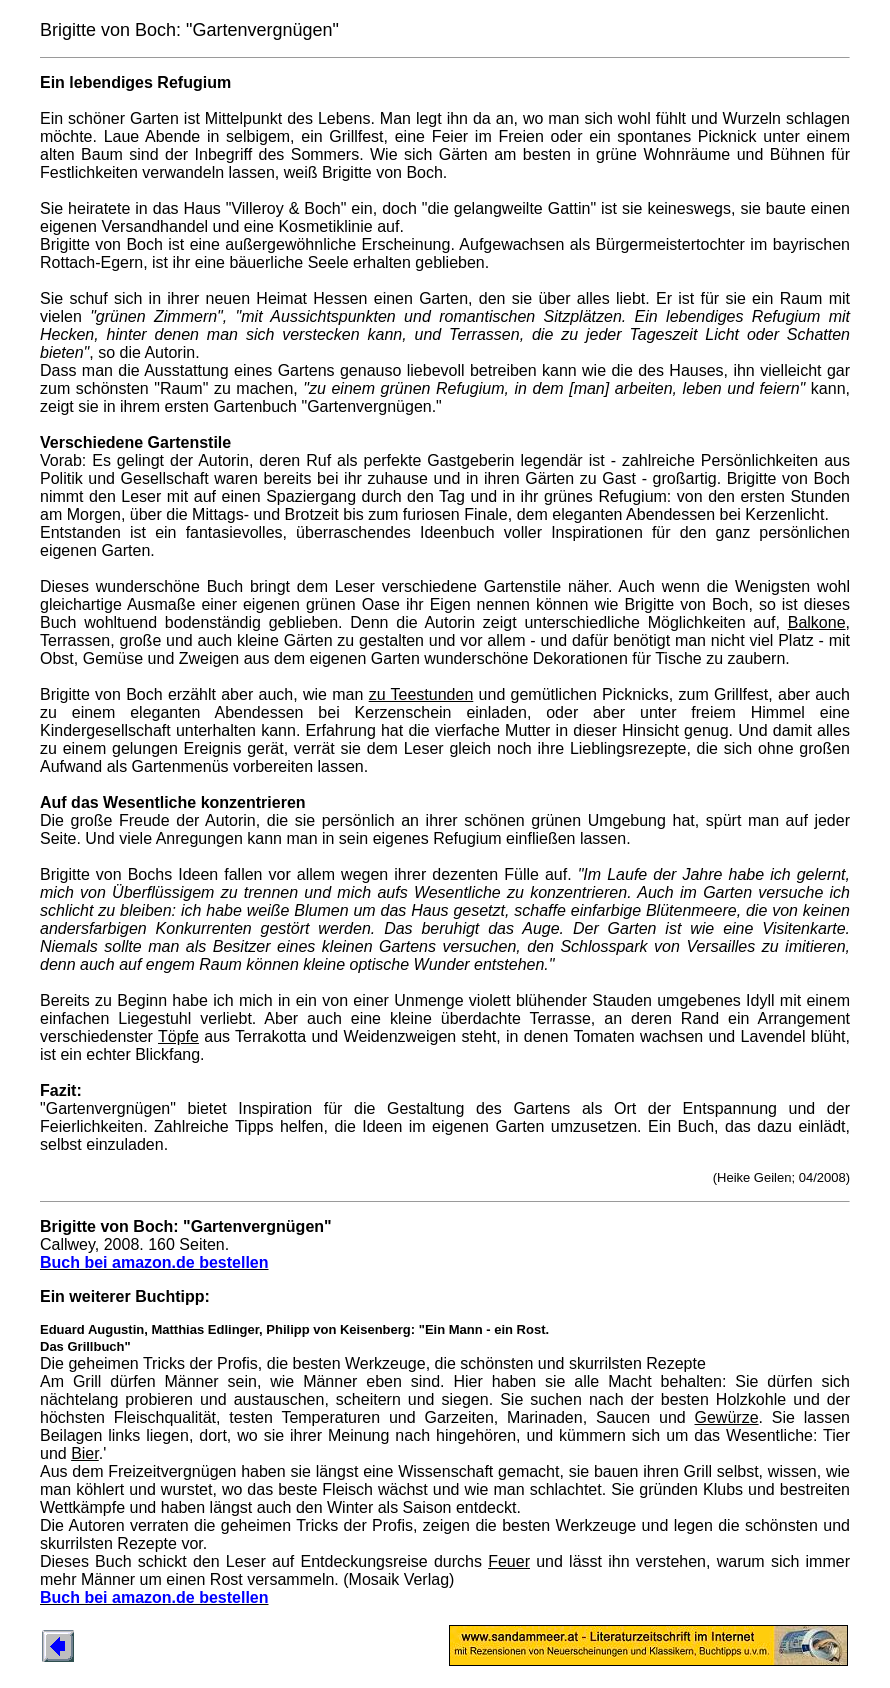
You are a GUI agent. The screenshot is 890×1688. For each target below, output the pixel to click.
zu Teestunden (421, 694)
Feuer (509, 1561)
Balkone (817, 622)
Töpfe (178, 1036)
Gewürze (727, 1417)
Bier (85, 1453)
